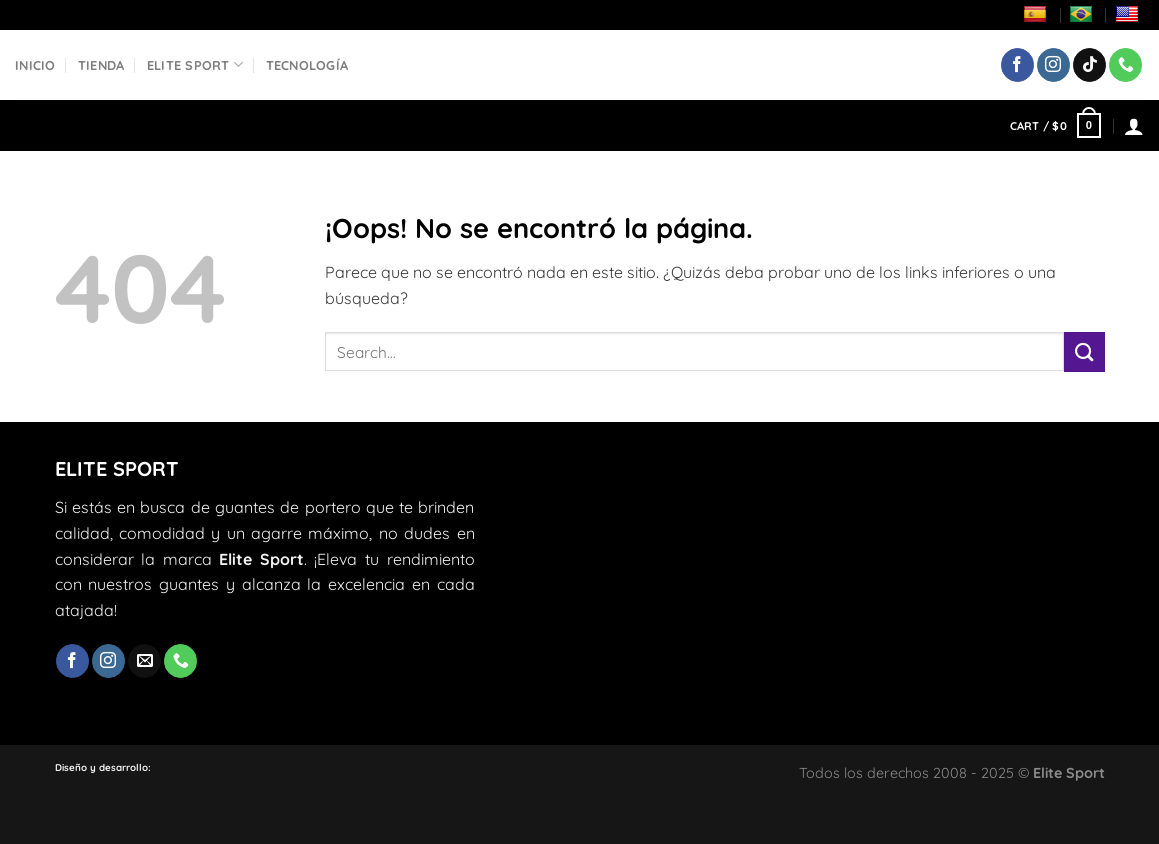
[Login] (1134, 126)
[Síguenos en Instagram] (1053, 65)
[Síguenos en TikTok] (1089, 65)
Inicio (35, 65)
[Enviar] (1084, 351)
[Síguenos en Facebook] (1017, 65)
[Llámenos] (1125, 65)
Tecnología (307, 65)
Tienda (101, 65)
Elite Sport (195, 64)
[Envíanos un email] (144, 661)
